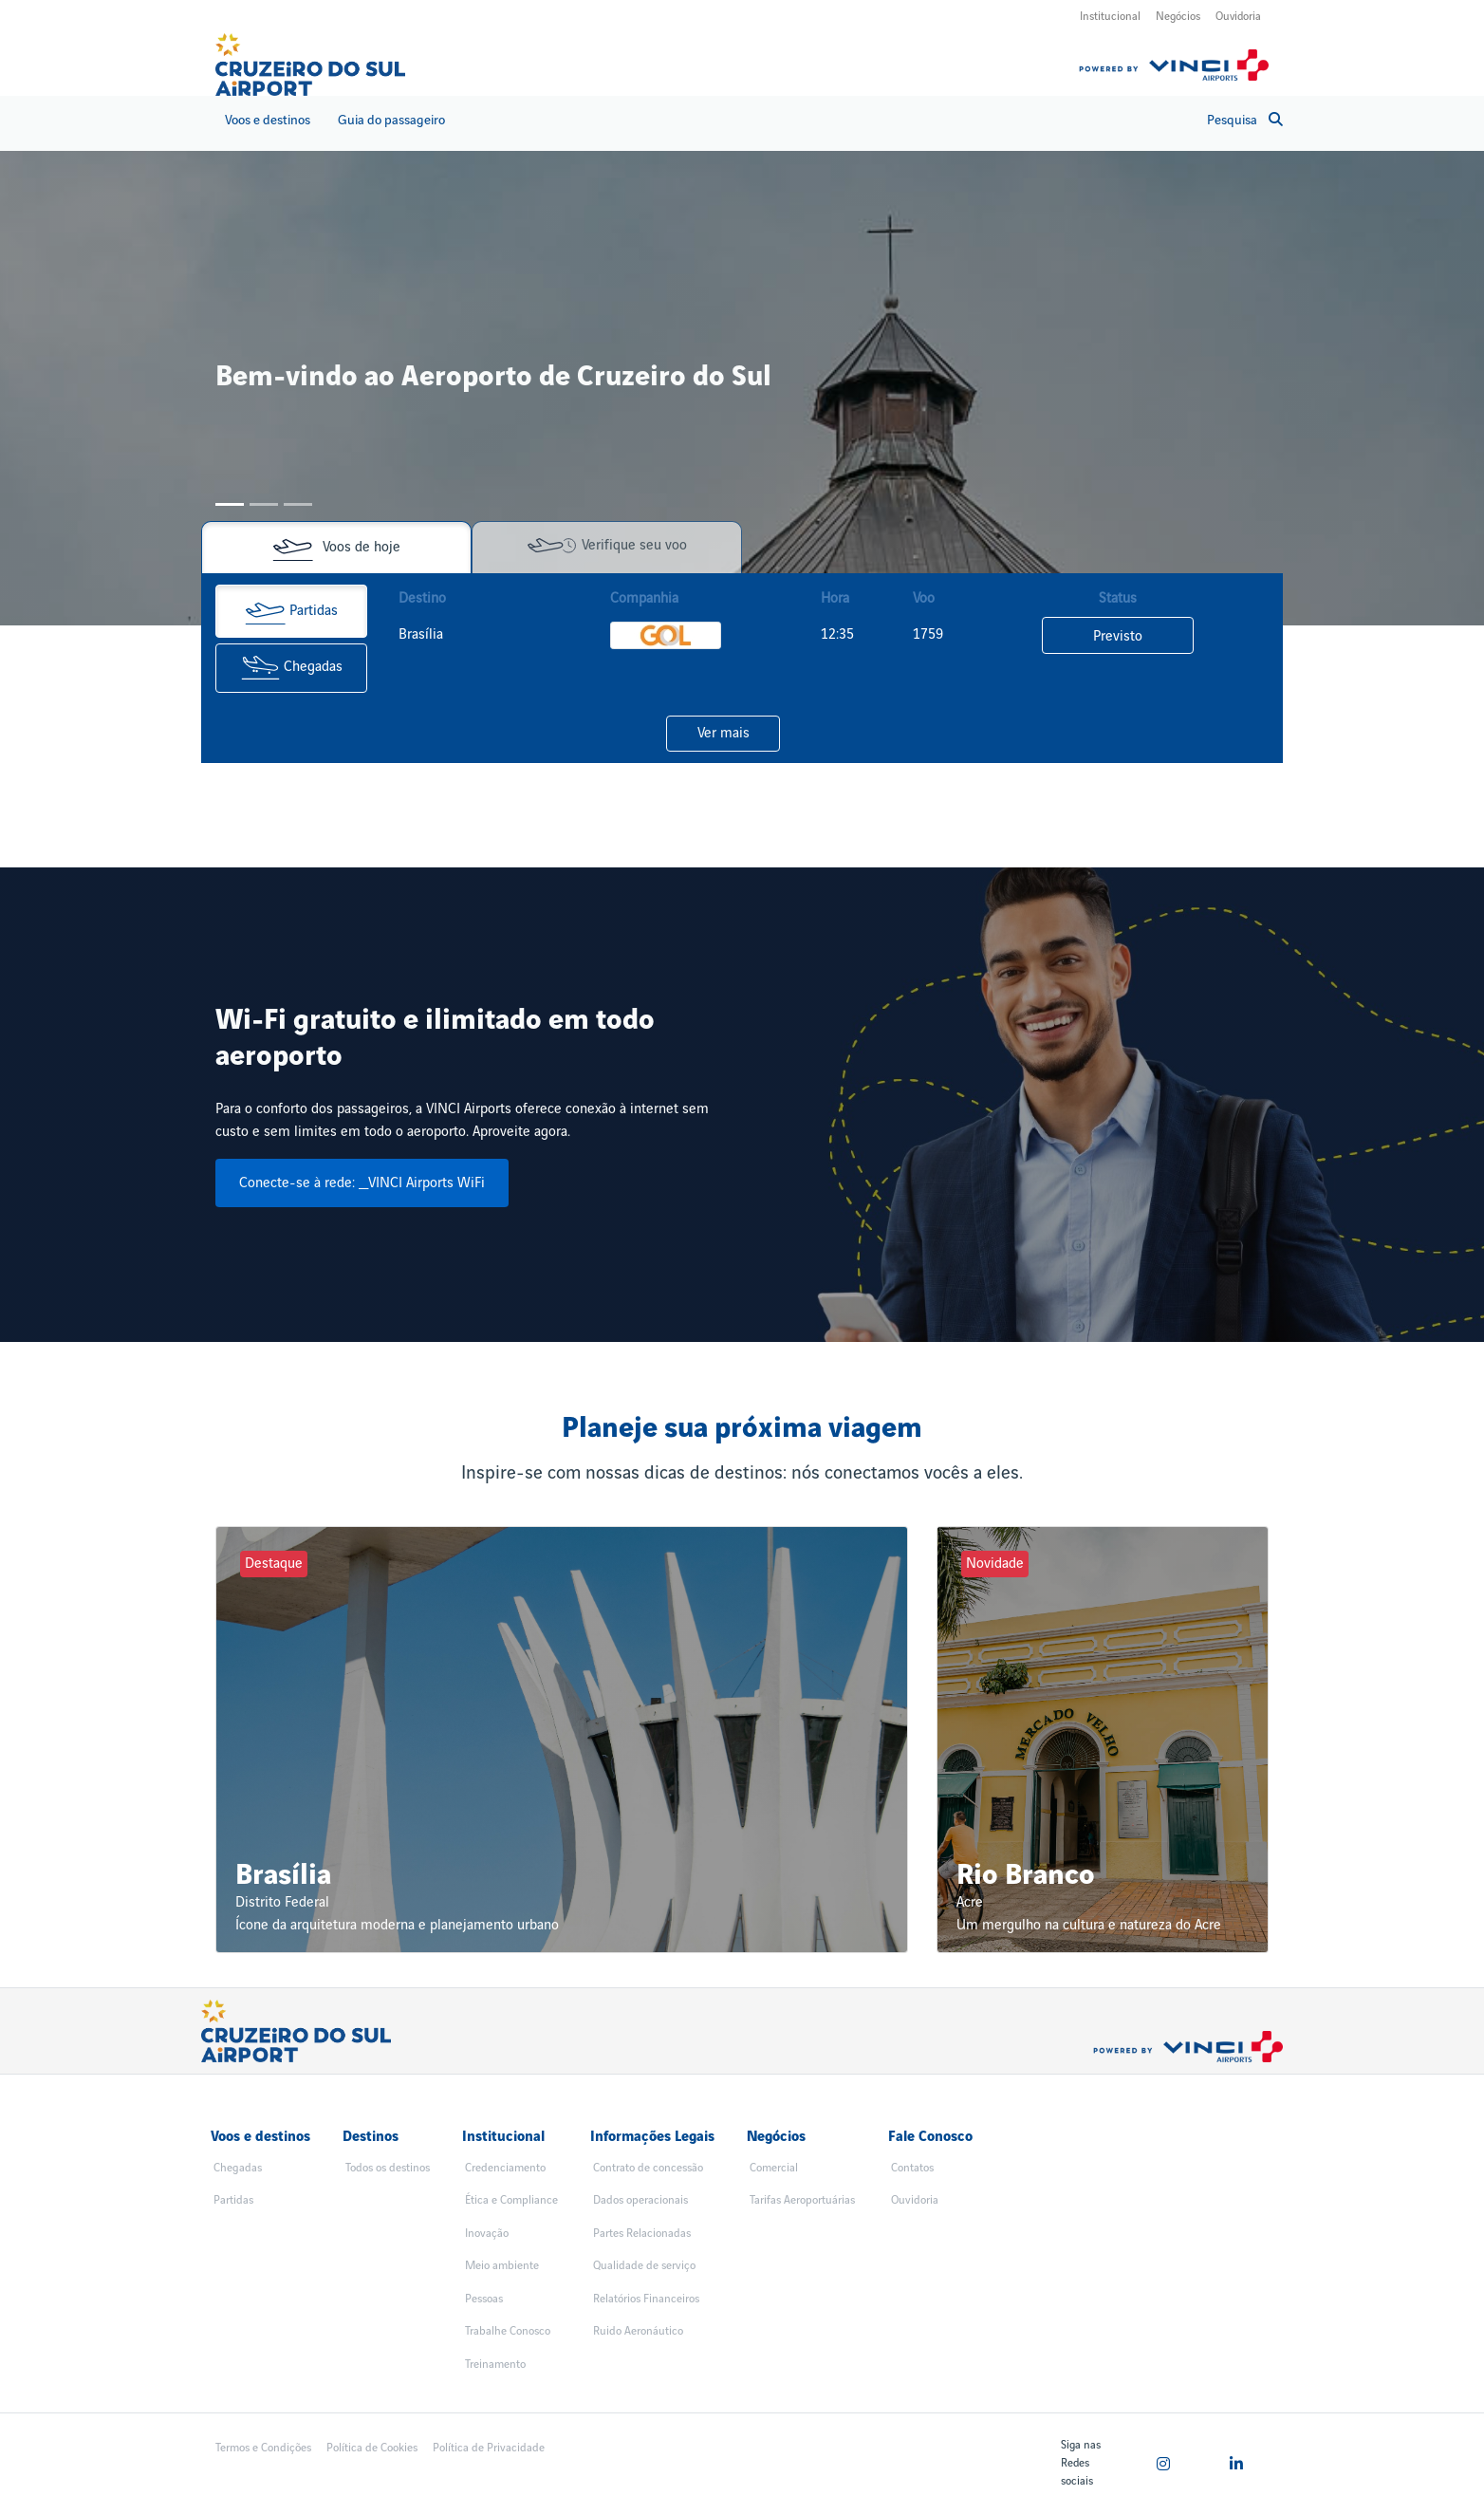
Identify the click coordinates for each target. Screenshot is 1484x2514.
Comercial (774, 2168)
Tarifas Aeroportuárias (802, 2200)
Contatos (912, 2168)
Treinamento (495, 2364)
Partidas (291, 611)
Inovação (487, 2233)
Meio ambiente (502, 2266)
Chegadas (292, 668)
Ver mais (723, 733)
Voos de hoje (336, 547)
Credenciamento (505, 2168)
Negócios (1178, 16)
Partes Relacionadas (642, 2233)
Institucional (1110, 16)
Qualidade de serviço (644, 2266)
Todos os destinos (387, 2168)
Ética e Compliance (511, 2200)
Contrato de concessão (648, 2168)
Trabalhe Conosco (507, 2331)
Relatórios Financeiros (646, 2299)
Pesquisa (1245, 120)
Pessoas (484, 2299)
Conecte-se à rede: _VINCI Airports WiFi (362, 1183)
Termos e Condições (263, 2448)
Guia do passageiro (391, 120)
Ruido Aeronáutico (638, 2331)
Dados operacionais (640, 2200)
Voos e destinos (267, 120)
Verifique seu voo (607, 545)
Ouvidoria (1238, 16)
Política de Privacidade (489, 2448)
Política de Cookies (371, 2448)
